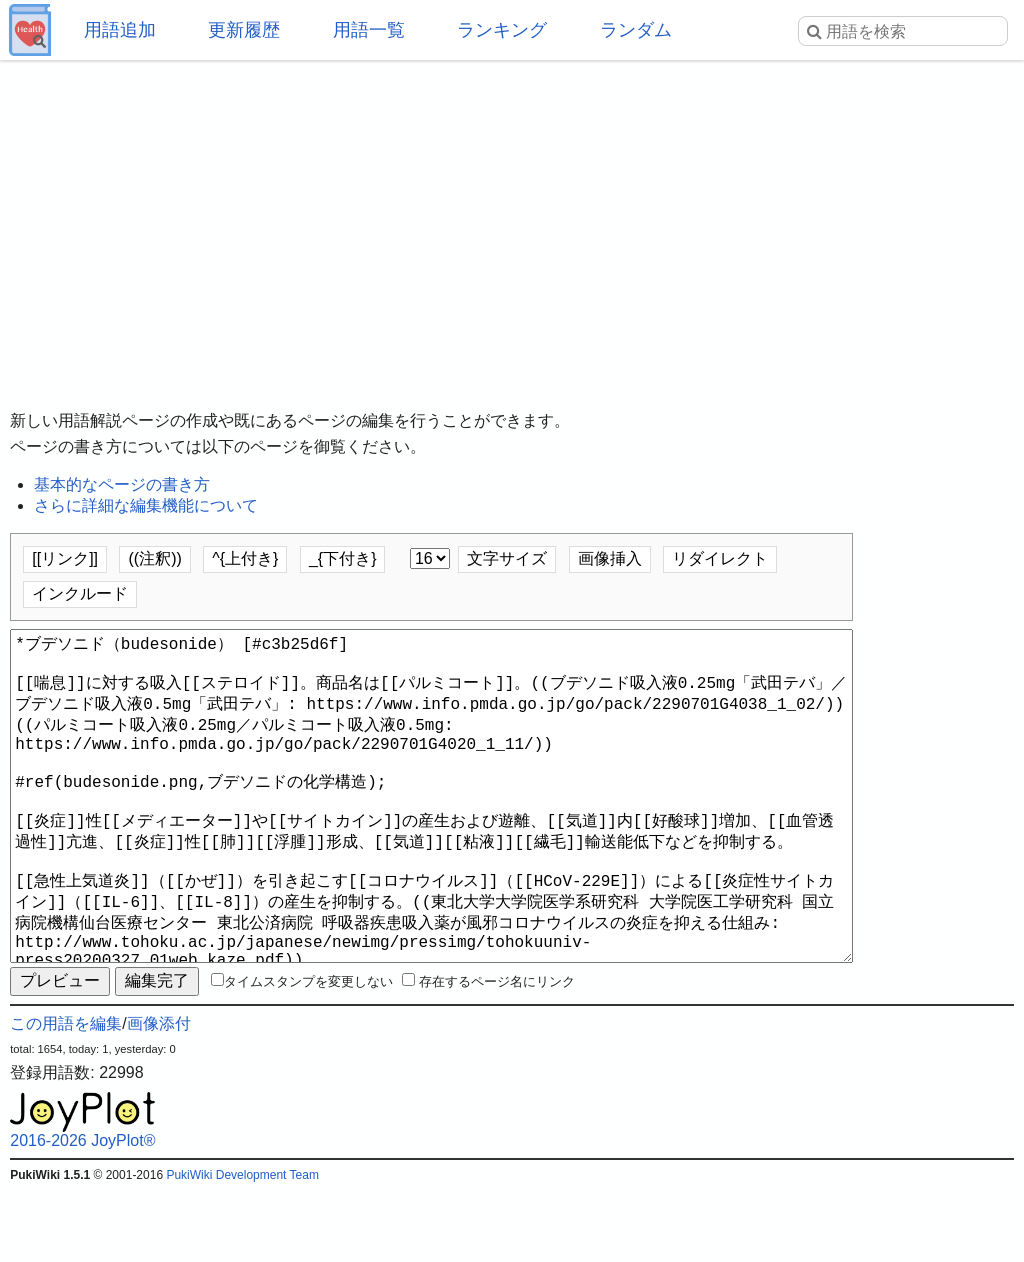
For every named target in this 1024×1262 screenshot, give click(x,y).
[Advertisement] (512, 220)
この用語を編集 (66, 1095)
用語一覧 (369, 30)
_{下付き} (343, 558)
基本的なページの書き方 (122, 484)
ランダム (636, 30)
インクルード (80, 593)
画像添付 (159, 1095)
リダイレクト (720, 558)
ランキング (502, 30)
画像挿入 (610, 558)
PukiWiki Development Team (242, 1247)
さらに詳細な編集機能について (146, 505)
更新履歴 (244, 30)
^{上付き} (245, 558)
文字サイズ (507, 558)
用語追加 (120, 30)
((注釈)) (154, 558)
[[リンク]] (65, 558)
